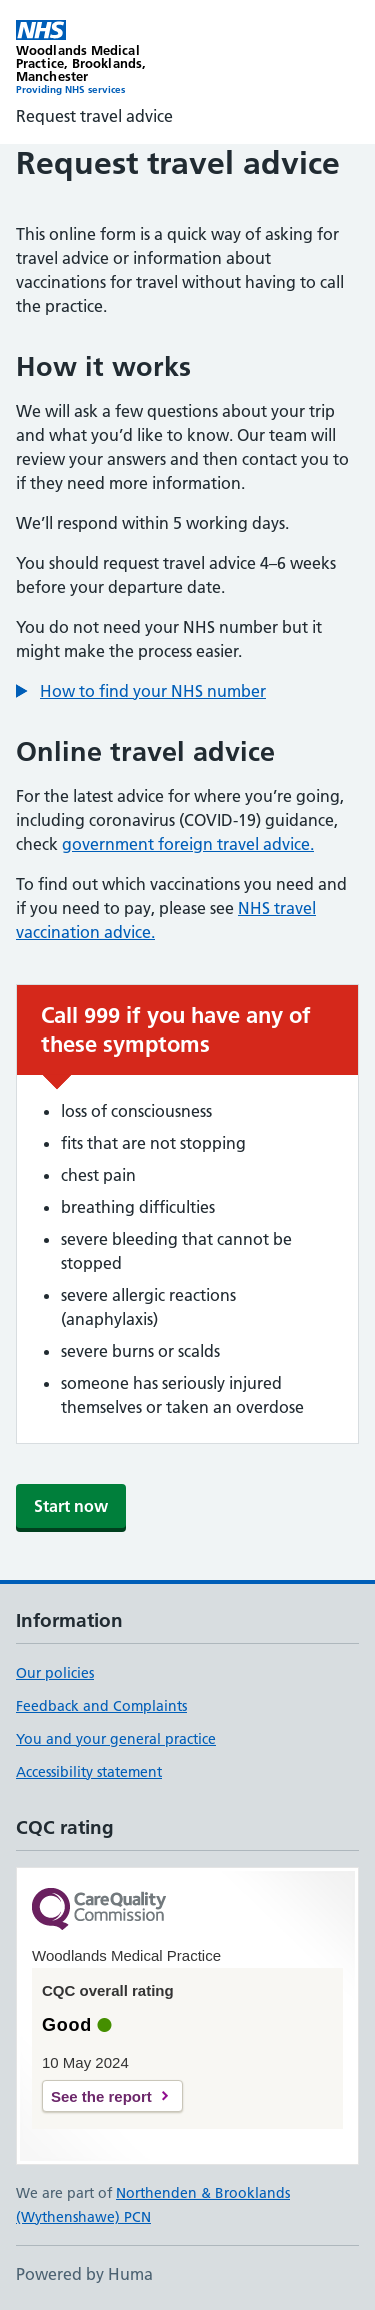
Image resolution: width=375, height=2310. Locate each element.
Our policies (55, 1673)
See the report (101, 2096)
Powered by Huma (84, 2274)
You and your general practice (116, 1739)
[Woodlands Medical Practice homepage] (102, 58)
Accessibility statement (89, 1772)
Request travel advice (94, 116)
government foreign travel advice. (188, 844)
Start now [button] (71, 1506)
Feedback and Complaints (101, 1706)
